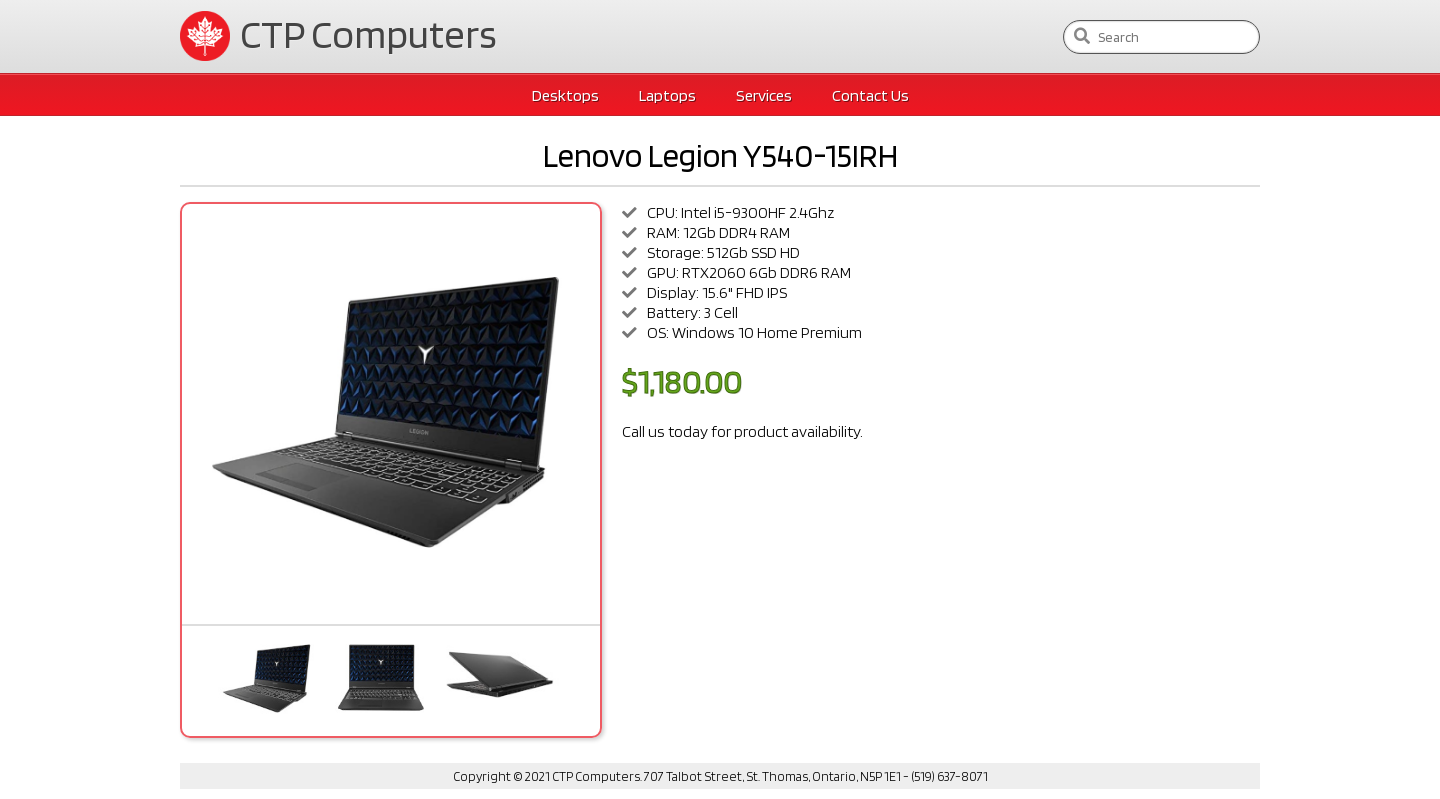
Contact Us (870, 95)
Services (764, 95)
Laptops (667, 95)
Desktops (565, 95)
